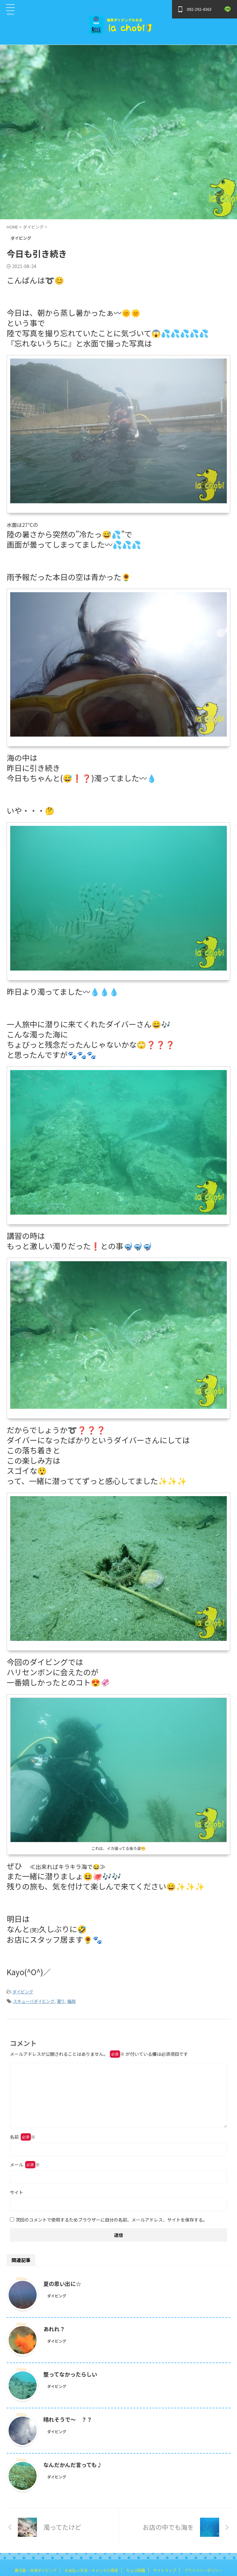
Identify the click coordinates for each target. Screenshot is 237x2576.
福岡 (71, 2001)
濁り (61, 2001)
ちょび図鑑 (135, 2570)
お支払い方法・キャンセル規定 (91, 2570)
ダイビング (22, 1992)
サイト (16, 2192)
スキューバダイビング (33, 2001)
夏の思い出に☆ (63, 2283)
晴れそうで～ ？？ (69, 2419)
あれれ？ (54, 2329)
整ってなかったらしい (71, 2374)
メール (25, 2164)
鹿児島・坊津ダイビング (36, 2570)
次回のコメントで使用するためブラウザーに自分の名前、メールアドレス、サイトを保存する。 (111, 2219)
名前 (22, 2137)
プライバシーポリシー (203, 2570)
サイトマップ (164, 2570)
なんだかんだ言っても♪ (74, 2464)
